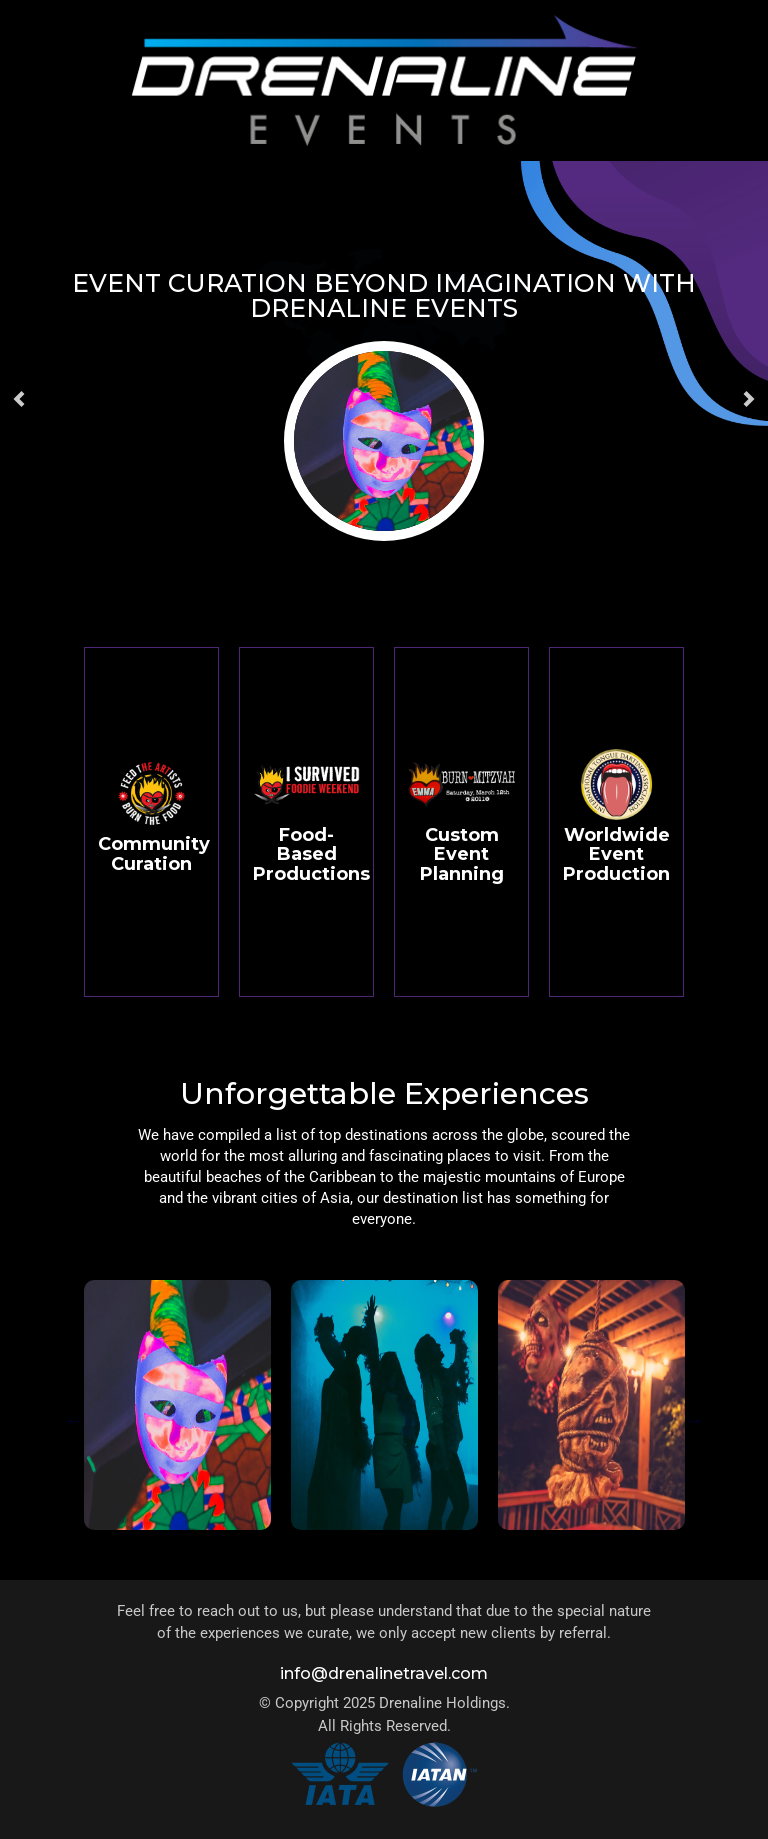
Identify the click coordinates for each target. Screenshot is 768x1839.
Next (694, 1420)
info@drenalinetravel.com (384, 1673)
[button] (19, 399)
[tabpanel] (177, 1420)
